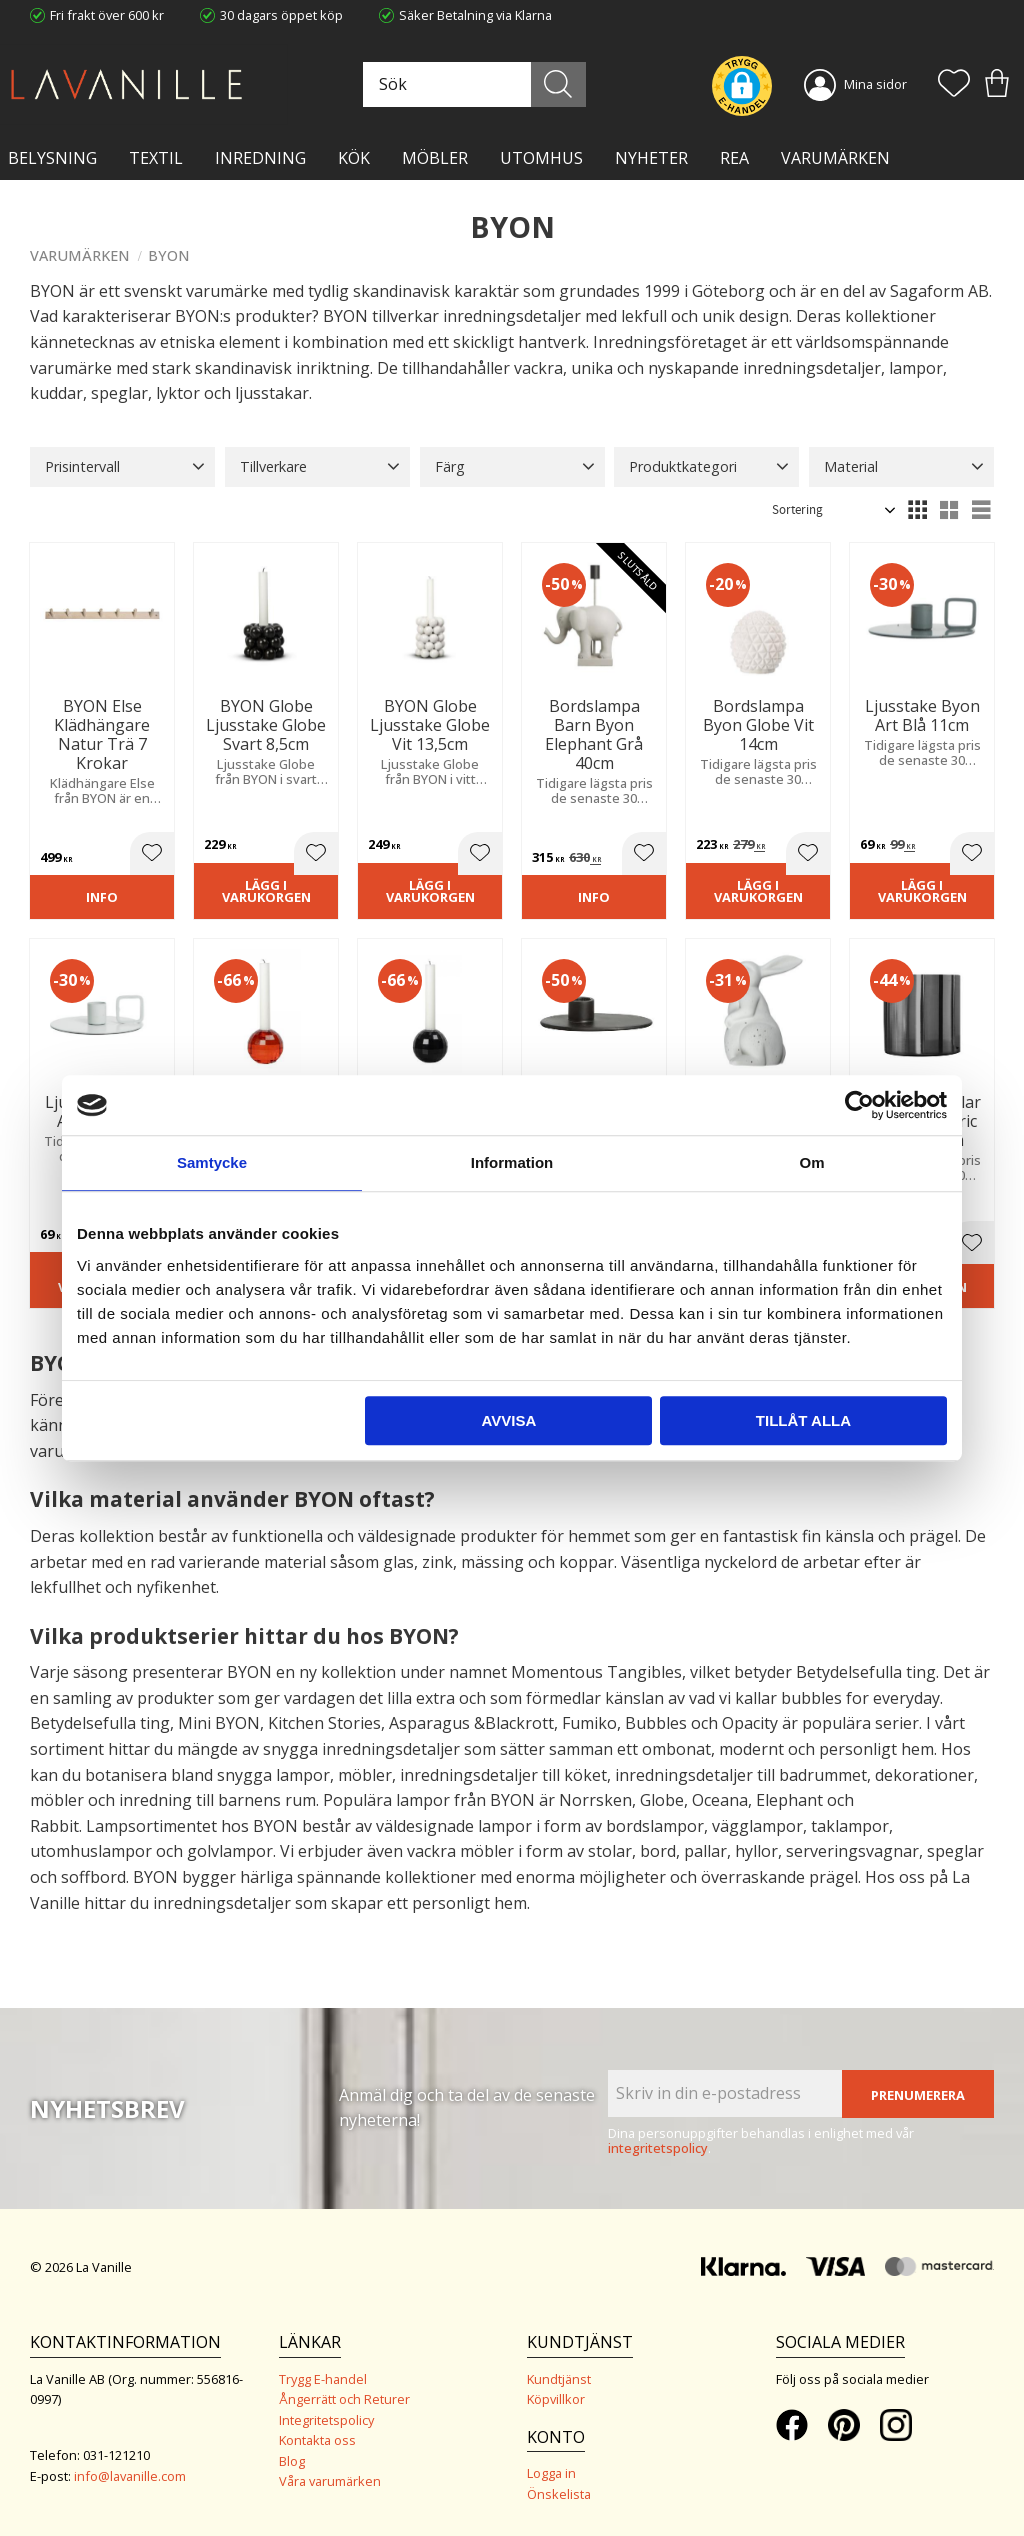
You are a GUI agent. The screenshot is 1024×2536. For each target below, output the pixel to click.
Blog (292, 2461)
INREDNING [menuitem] (260, 158)
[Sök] (558, 84)
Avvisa (508, 1420)
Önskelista (559, 2494)
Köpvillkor (556, 2399)
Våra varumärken (330, 2481)
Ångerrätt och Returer (344, 2399)
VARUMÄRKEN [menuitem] (835, 158)
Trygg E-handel (323, 2379)
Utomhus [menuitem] (541, 158)
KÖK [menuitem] (354, 158)
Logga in (551, 2473)
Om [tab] (811, 1162)
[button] (954, 85)
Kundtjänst (559, 2379)
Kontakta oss (317, 2440)
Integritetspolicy (326, 2420)
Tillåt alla (803, 1420)
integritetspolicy (658, 2148)
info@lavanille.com (130, 2476)
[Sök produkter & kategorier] (472, 84)
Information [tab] (512, 1162)
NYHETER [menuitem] (651, 158)
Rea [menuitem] (734, 158)
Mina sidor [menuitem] (875, 84)
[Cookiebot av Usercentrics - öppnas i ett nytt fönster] (859, 1105)
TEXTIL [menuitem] (156, 158)
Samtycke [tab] (212, 1162)
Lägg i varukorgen (266, 891)
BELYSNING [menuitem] (52, 158)
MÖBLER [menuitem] (435, 158)
